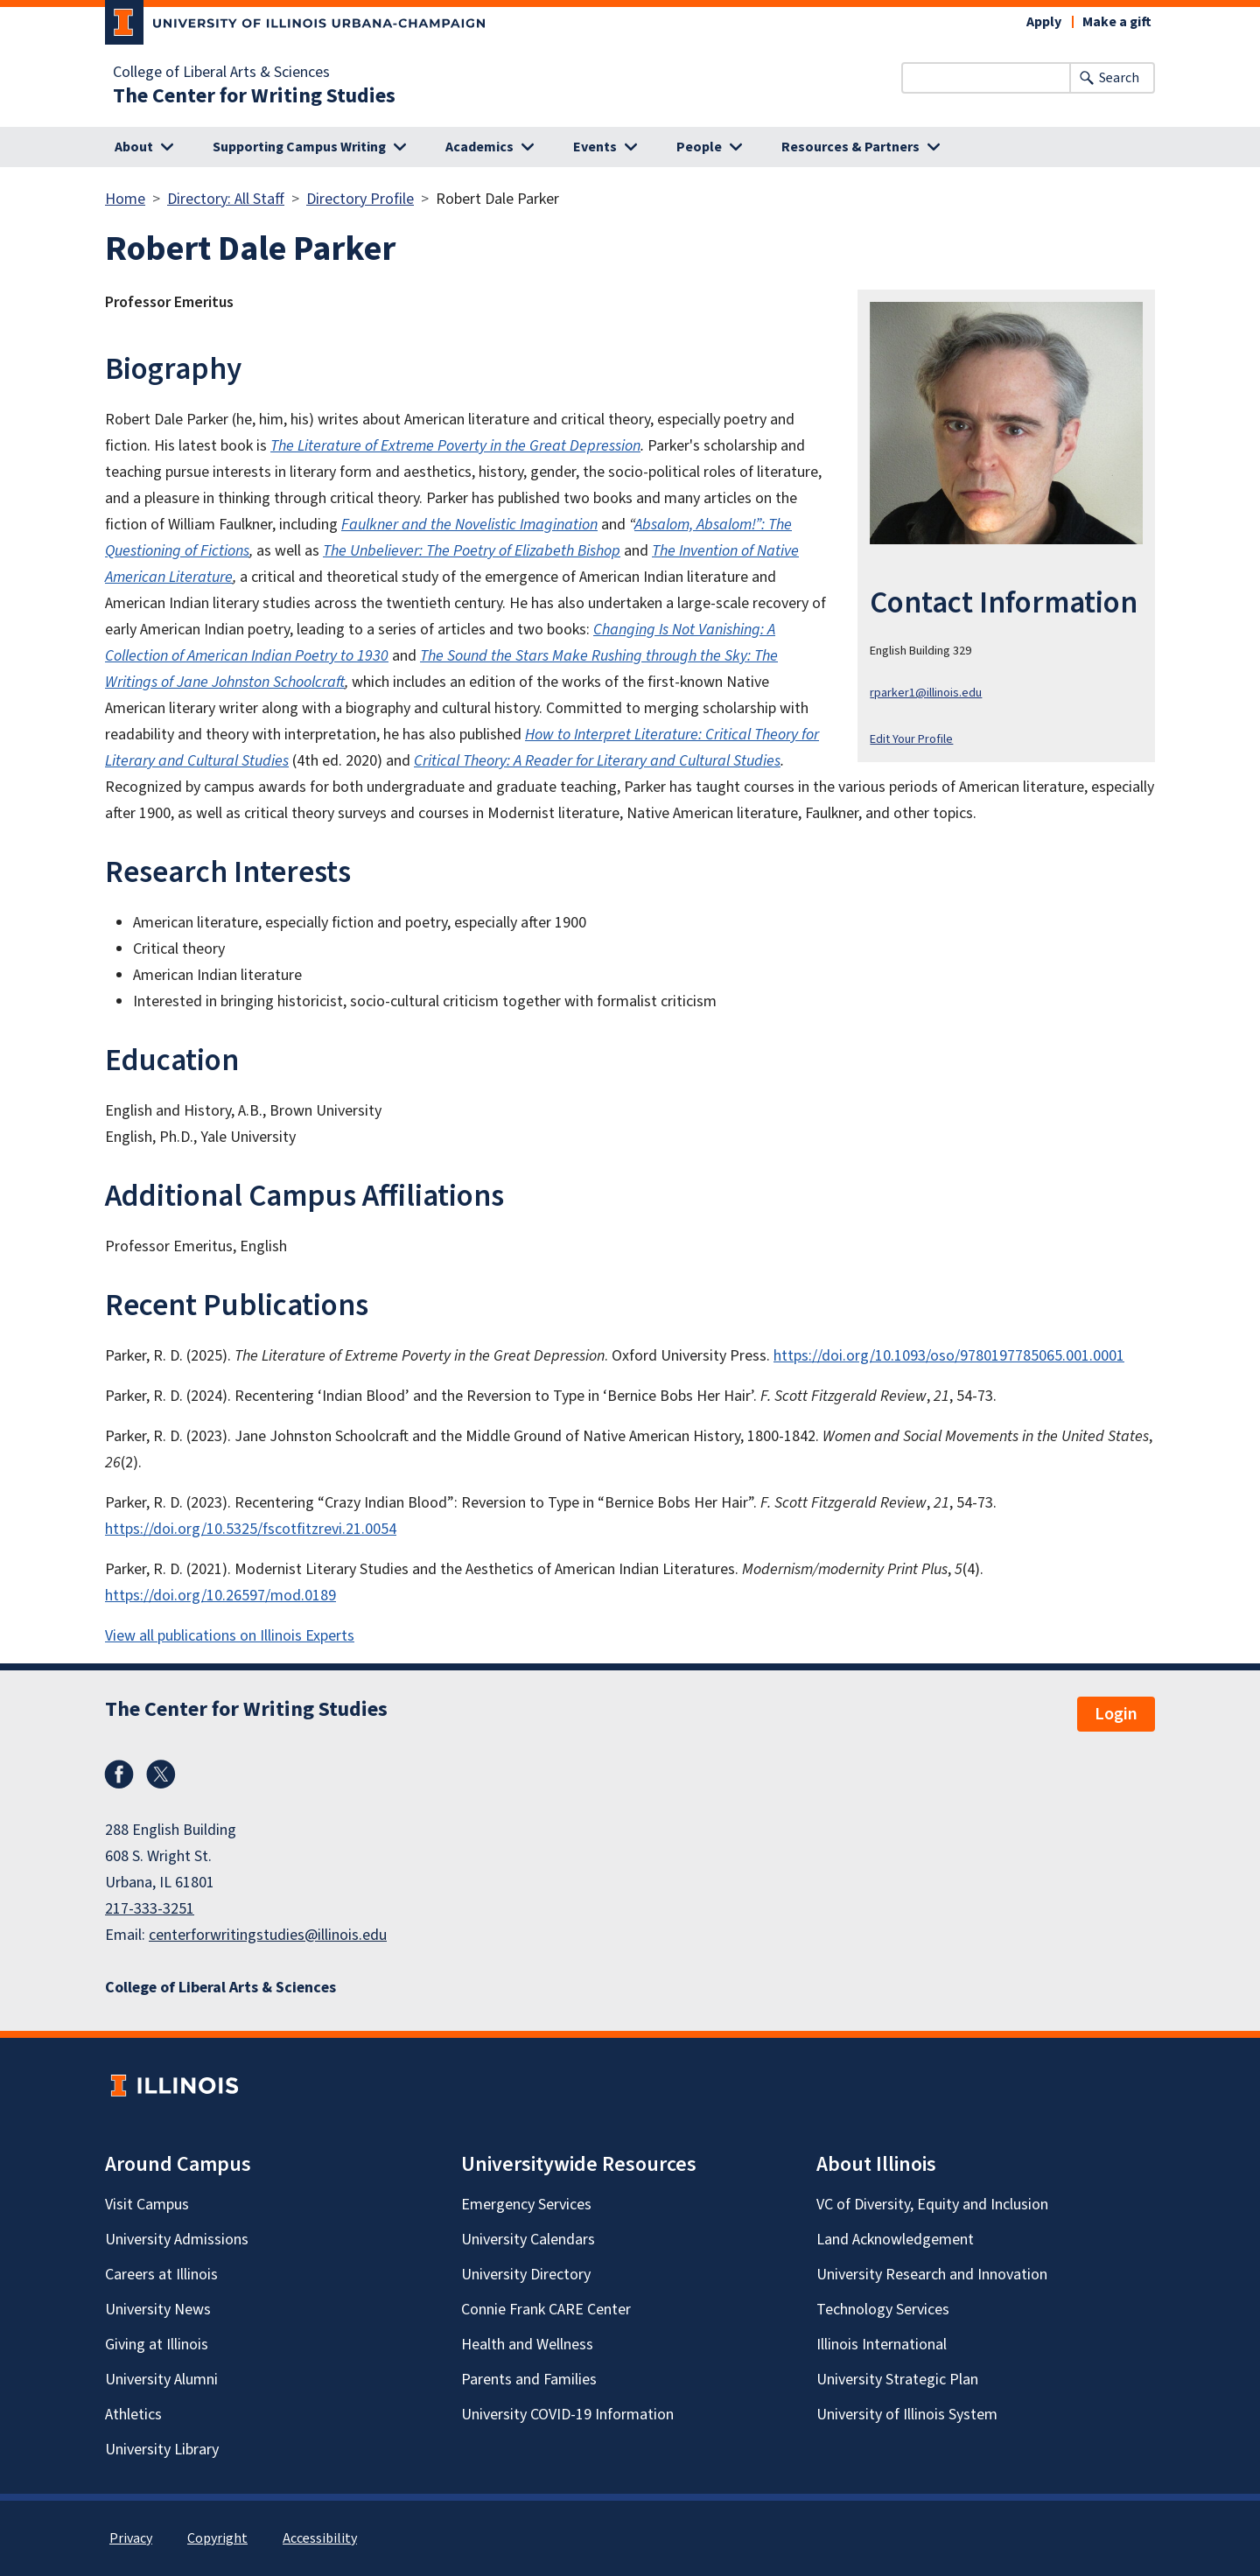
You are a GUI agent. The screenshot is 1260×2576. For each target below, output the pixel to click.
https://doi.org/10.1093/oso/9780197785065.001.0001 (949, 1356)
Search (1119, 78)
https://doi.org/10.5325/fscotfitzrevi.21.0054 (250, 1529)
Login (1116, 1714)
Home (125, 199)
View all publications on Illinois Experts (229, 1636)
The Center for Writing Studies (254, 96)
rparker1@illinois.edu (926, 692)
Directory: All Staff (225, 199)
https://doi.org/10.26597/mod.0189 (220, 1595)
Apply (1043, 22)
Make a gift (1117, 22)
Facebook (119, 1774)
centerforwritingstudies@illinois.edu (268, 1935)
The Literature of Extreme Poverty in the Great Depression (455, 446)
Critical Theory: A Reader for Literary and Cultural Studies (597, 761)
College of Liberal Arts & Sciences (221, 72)
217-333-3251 (149, 1909)
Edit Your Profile (911, 739)
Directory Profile (360, 199)
